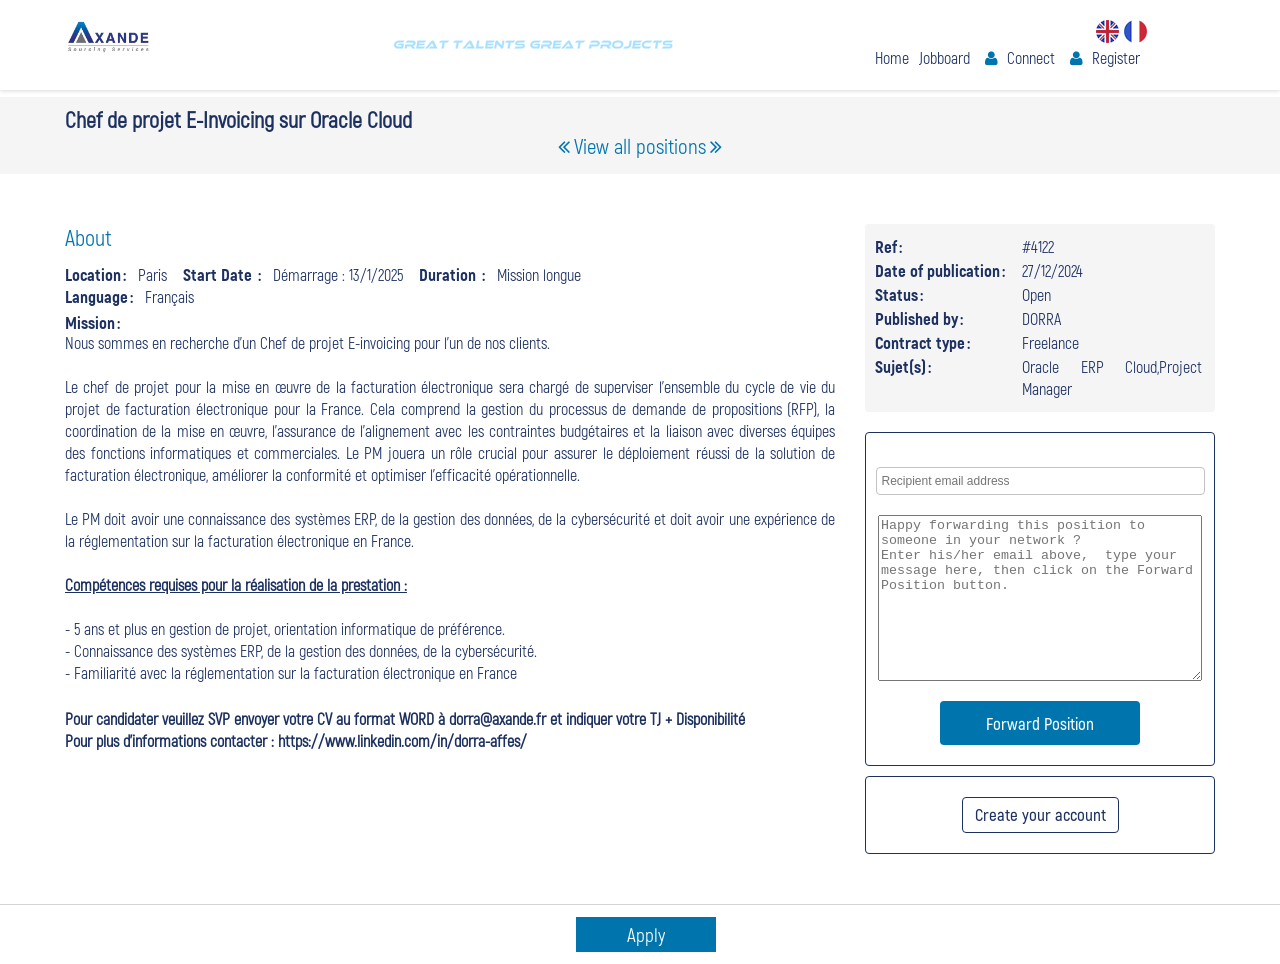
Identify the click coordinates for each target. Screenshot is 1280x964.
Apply (646, 934)
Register (1116, 57)
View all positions (640, 145)
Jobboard (944, 57)
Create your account (1040, 814)
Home (892, 57)
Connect (1031, 57)
